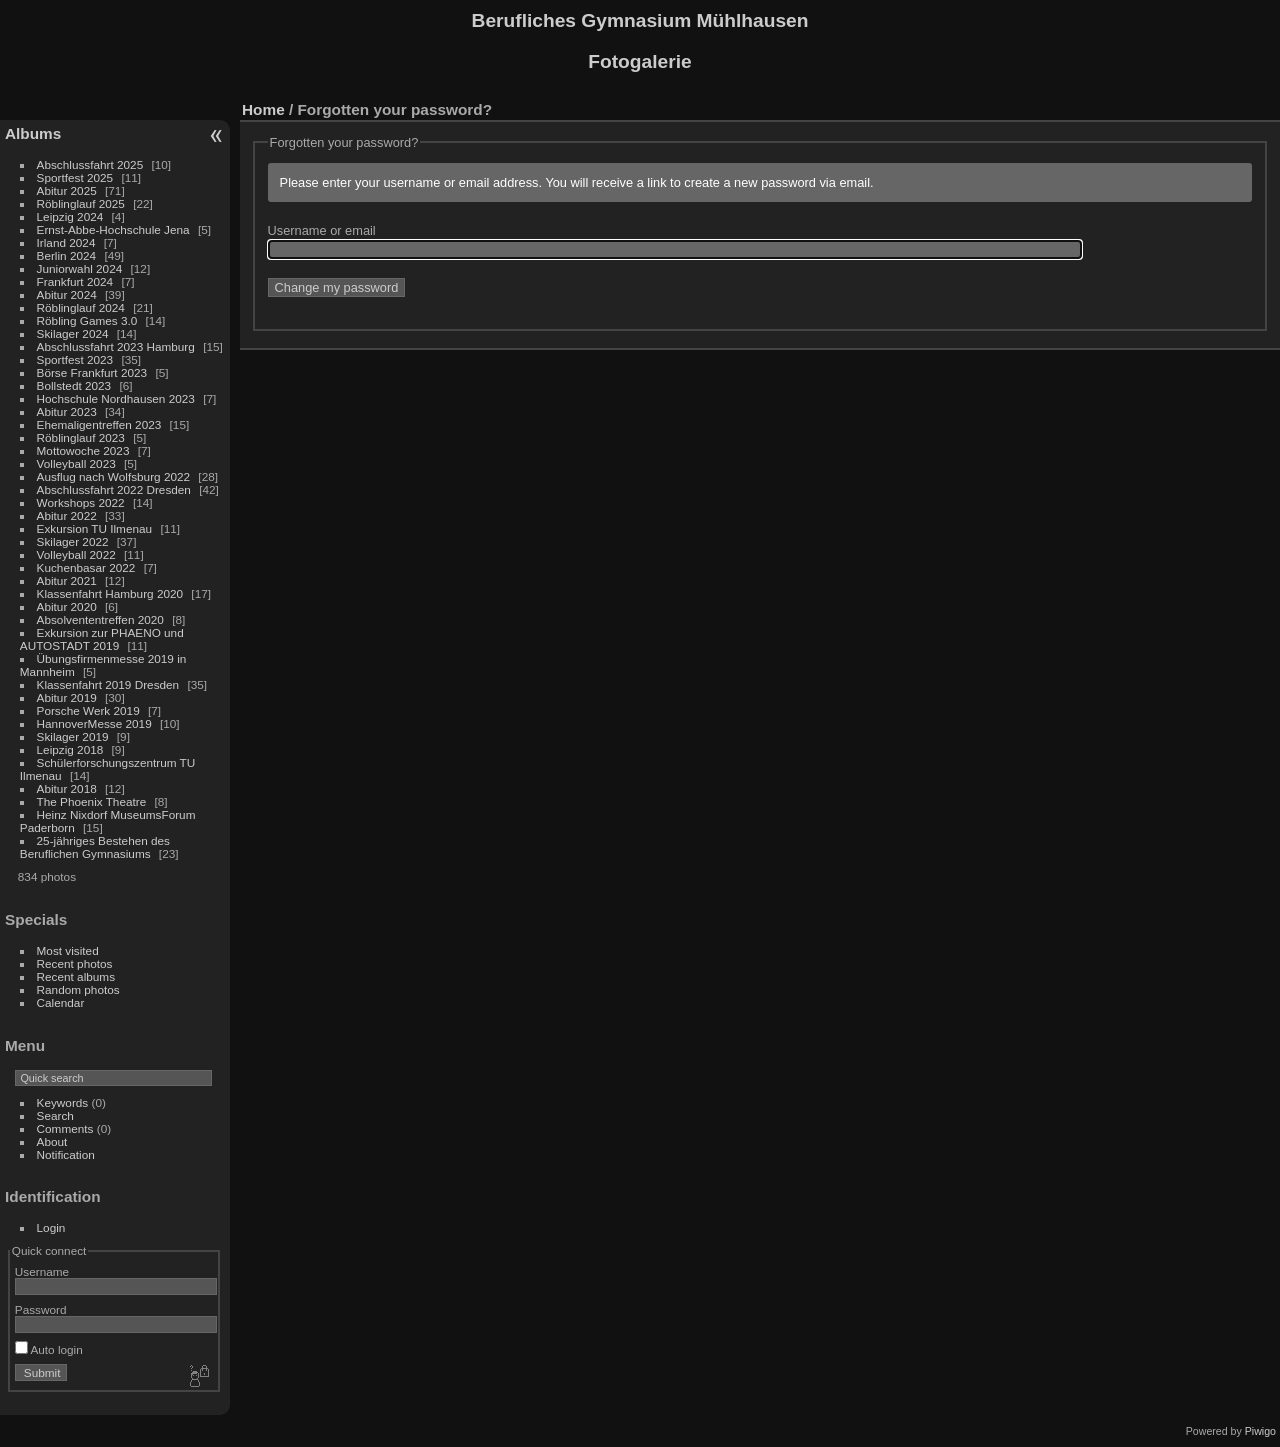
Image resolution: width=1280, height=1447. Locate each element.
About (52, 1141)
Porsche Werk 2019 (88, 710)
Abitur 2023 (67, 411)
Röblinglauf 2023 (81, 437)
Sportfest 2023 (75, 359)
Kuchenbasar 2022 (86, 567)
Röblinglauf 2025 (81, 203)
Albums (33, 133)
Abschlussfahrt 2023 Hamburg (116, 346)
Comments (65, 1128)
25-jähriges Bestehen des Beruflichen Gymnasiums (95, 847)
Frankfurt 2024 (75, 281)
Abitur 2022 (67, 515)
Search (55, 1115)
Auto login (49, 1349)
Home (263, 109)
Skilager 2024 (73, 333)
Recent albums (76, 976)
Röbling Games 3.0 (87, 320)
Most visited (68, 950)
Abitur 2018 (67, 788)
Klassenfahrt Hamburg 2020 (110, 593)
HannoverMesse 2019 (94, 723)
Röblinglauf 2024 (81, 307)
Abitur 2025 (67, 190)
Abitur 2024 (67, 294)
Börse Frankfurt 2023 (92, 372)
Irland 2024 (66, 242)
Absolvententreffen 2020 (100, 619)
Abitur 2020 (67, 606)
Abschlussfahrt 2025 (90, 164)
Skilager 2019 (73, 736)
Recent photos (75, 963)
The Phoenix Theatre (92, 801)
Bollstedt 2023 (74, 385)
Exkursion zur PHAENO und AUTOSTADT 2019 (102, 639)
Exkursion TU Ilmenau (95, 528)
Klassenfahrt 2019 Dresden (108, 684)
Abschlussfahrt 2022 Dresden (114, 489)
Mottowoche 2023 (83, 450)
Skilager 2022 (73, 541)
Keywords (63, 1102)
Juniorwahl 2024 (80, 268)
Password (41, 1309)
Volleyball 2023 (76, 463)
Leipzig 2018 (70, 749)
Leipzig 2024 (70, 216)
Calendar (61, 1002)
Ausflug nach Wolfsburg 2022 (114, 476)
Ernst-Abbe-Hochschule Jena (113, 229)
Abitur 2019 (67, 697)
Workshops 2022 (81, 502)
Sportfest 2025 (75, 177)
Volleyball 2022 (76, 554)
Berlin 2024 (67, 255)
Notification (66, 1154)
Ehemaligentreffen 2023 (99, 424)
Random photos (78, 989)
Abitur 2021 (67, 580)
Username (42, 1271)
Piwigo (1260, 1431)
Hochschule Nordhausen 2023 (116, 398)
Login (51, 1227)
